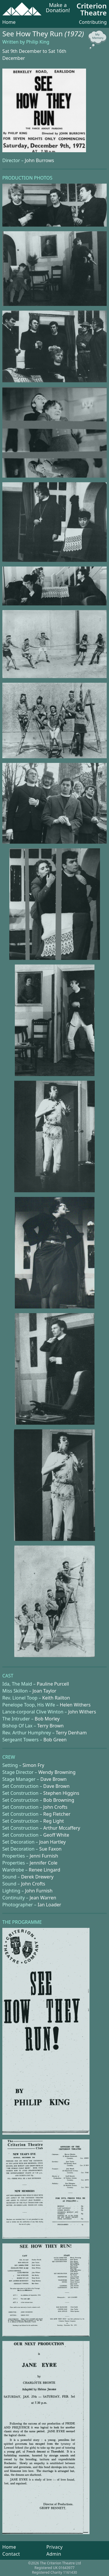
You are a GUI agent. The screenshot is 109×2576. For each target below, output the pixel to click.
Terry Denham (71, 1732)
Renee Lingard (44, 1870)
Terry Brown (50, 1725)
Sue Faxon (50, 1849)
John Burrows (39, 160)
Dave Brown (53, 1779)
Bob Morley (47, 1718)
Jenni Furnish (44, 1856)
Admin (53, 2554)
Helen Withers (75, 1705)
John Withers (82, 1712)
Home (9, 22)
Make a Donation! (58, 8)
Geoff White (56, 1835)
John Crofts (55, 1807)
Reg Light (53, 1821)
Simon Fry (33, 1765)
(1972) (74, 33)
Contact (11, 2554)
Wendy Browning (57, 1772)
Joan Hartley (52, 1842)
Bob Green (55, 1739)
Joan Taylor (44, 1691)
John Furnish (38, 1890)
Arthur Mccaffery (61, 1828)
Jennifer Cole (44, 1863)
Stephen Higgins (61, 1793)
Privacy (54, 2547)
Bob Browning (58, 1800)
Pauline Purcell (53, 1684)
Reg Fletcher (56, 1814)
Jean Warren (43, 1897)
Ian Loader (49, 1904)
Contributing (93, 22)
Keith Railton (56, 1698)
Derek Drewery (37, 1877)
